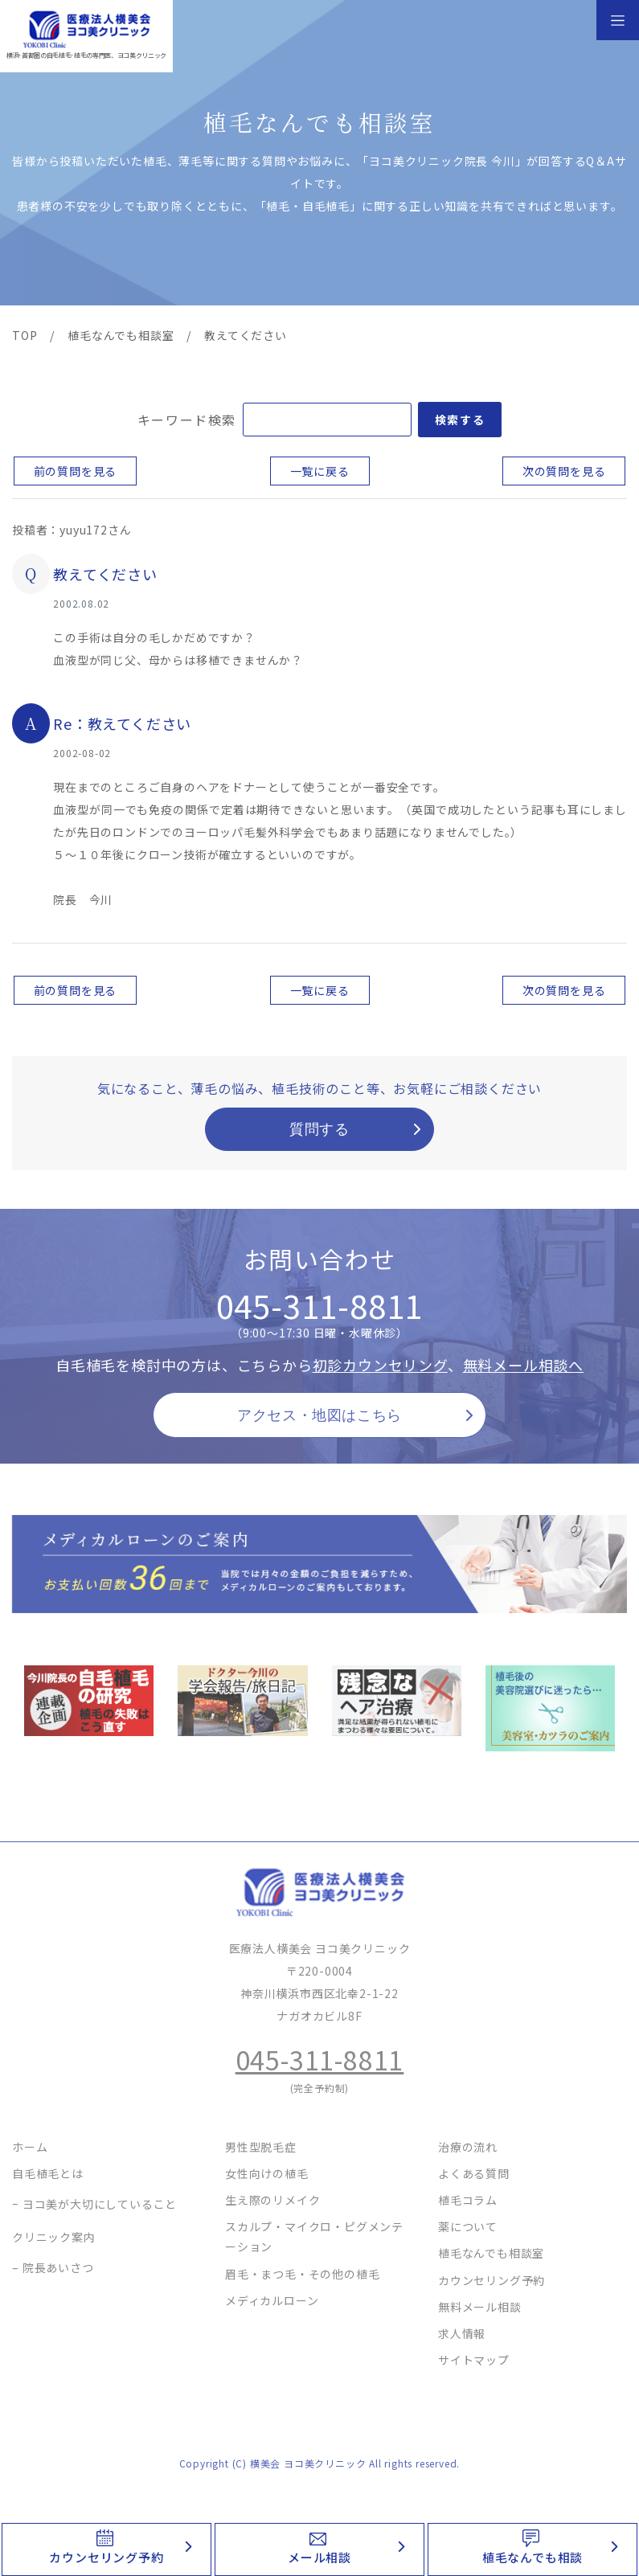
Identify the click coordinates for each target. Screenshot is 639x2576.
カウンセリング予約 (106, 2557)
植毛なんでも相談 (532, 2557)
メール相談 (319, 2557)
